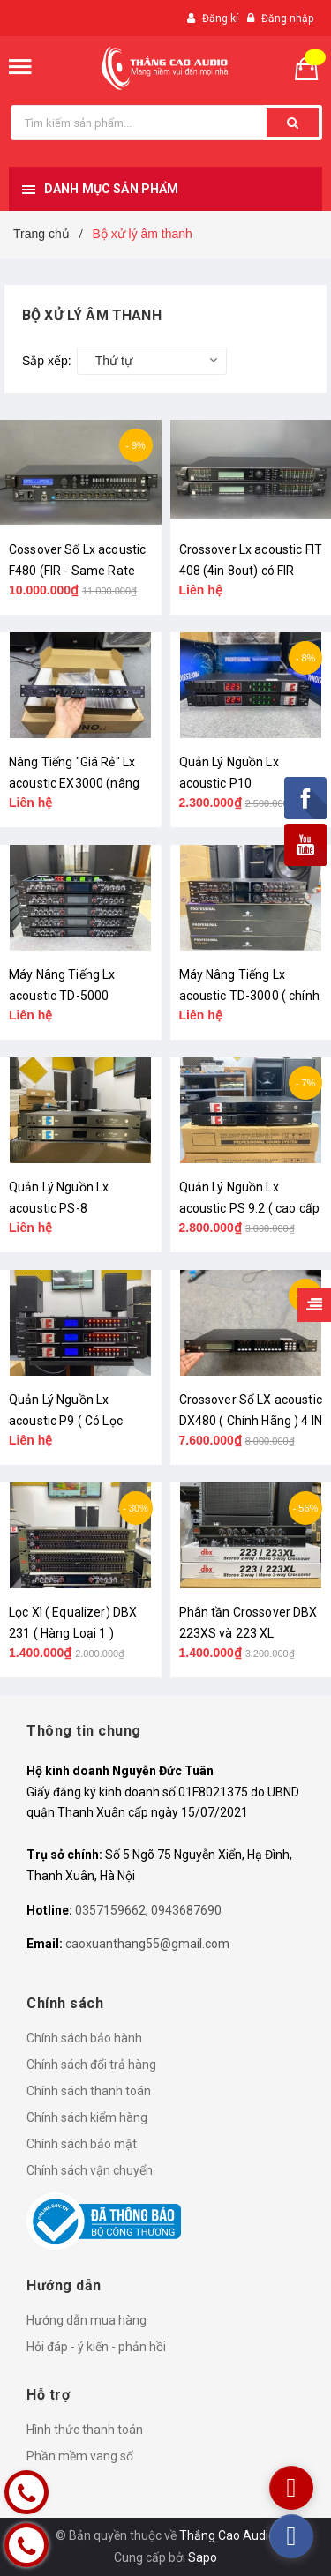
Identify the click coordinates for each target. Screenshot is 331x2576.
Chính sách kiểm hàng (86, 2117)
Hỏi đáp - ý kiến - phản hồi (96, 2347)
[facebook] (291, 2536)
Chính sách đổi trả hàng (91, 2064)
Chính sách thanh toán (88, 2091)
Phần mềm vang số (79, 2456)
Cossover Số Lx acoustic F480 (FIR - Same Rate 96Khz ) (77, 570)
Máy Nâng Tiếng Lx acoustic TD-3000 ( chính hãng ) (249, 995)
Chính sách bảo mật (81, 2144)
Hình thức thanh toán (84, 2430)
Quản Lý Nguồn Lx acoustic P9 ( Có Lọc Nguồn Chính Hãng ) (66, 1421)
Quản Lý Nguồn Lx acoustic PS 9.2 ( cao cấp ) (249, 1208)
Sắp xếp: (46, 361)
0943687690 (186, 1910)
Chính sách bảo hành (84, 2038)
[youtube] (291, 2488)
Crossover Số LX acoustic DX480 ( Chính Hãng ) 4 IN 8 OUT (251, 1421)
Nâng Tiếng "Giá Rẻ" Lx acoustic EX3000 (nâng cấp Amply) (74, 783)
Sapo (202, 2557)
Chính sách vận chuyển (89, 2170)
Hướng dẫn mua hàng (86, 2320)
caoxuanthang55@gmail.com (147, 1944)
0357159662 (110, 1910)
